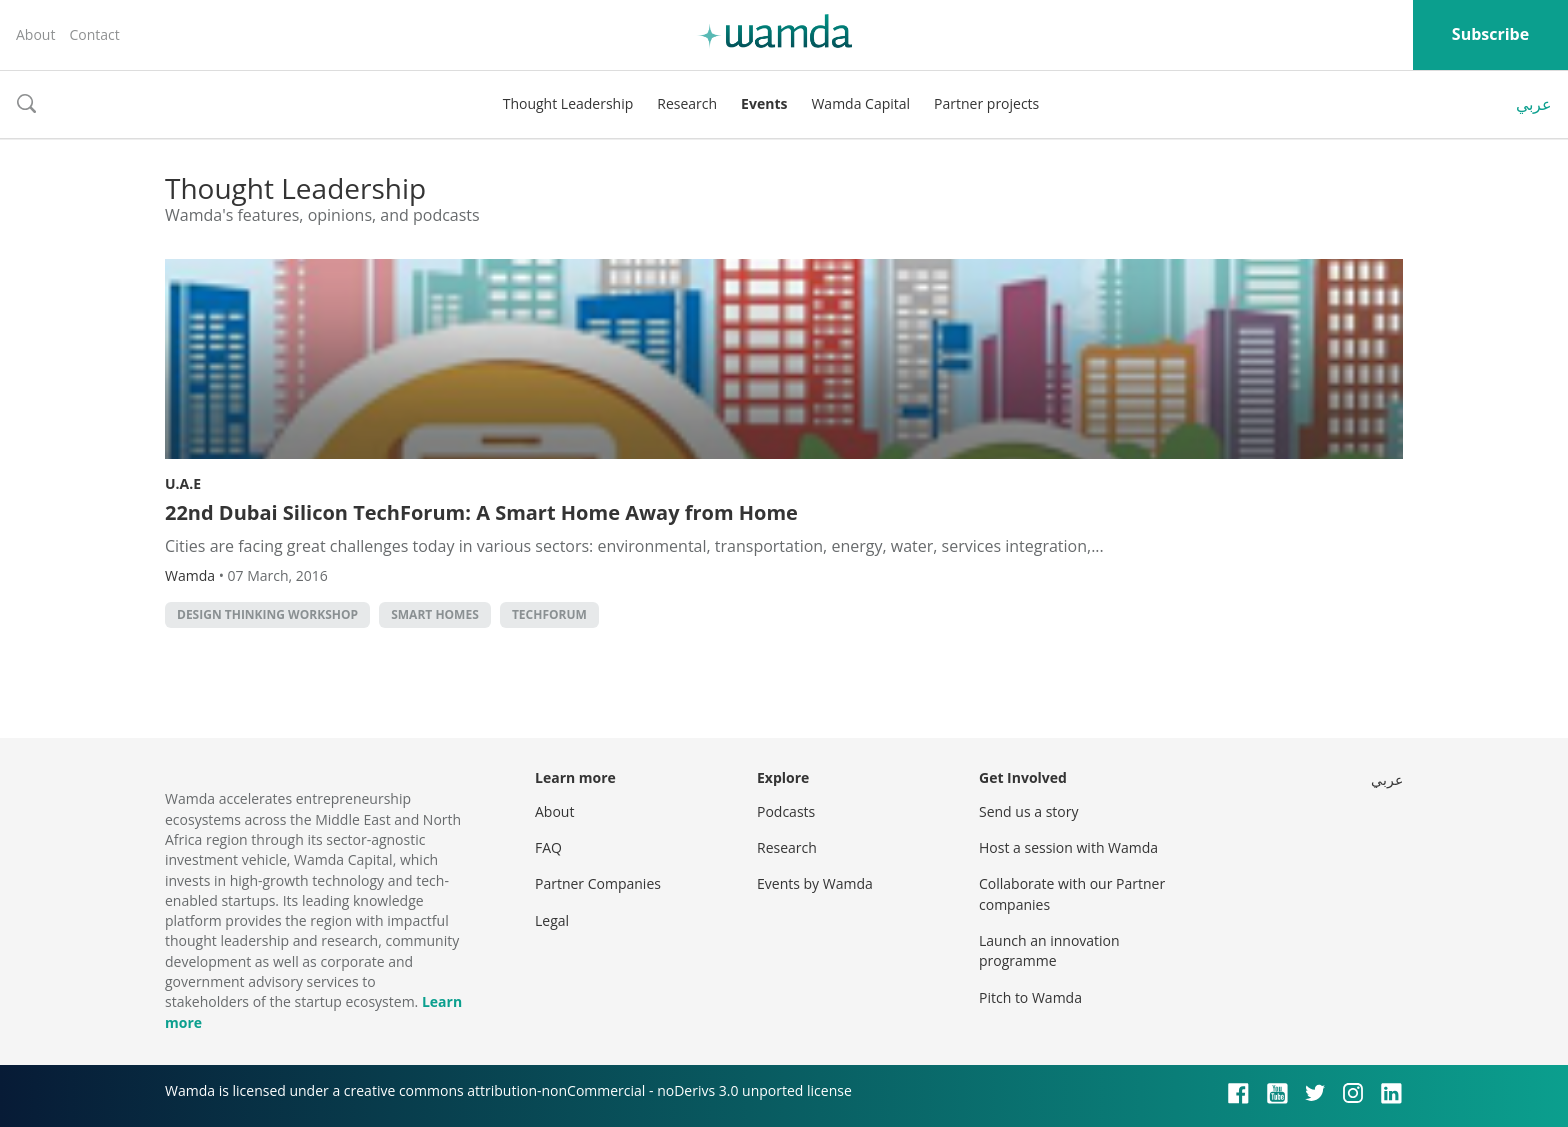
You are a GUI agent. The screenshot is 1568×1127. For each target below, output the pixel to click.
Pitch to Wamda (1030, 997)
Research (687, 103)
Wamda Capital (860, 103)
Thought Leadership (568, 103)
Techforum (549, 614)
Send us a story (1028, 811)
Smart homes (435, 614)
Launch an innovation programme (1049, 950)
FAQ (548, 847)
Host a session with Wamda (1068, 847)
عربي (1534, 104)
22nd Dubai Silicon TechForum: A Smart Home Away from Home (481, 512)
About (35, 34)
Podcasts (786, 811)
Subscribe (1490, 34)
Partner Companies (598, 883)
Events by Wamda (815, 883)
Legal (552, 920)
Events (764, 103)
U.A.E (183, 483)
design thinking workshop (267, 614)
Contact (94, 34)
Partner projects (986, 103)
